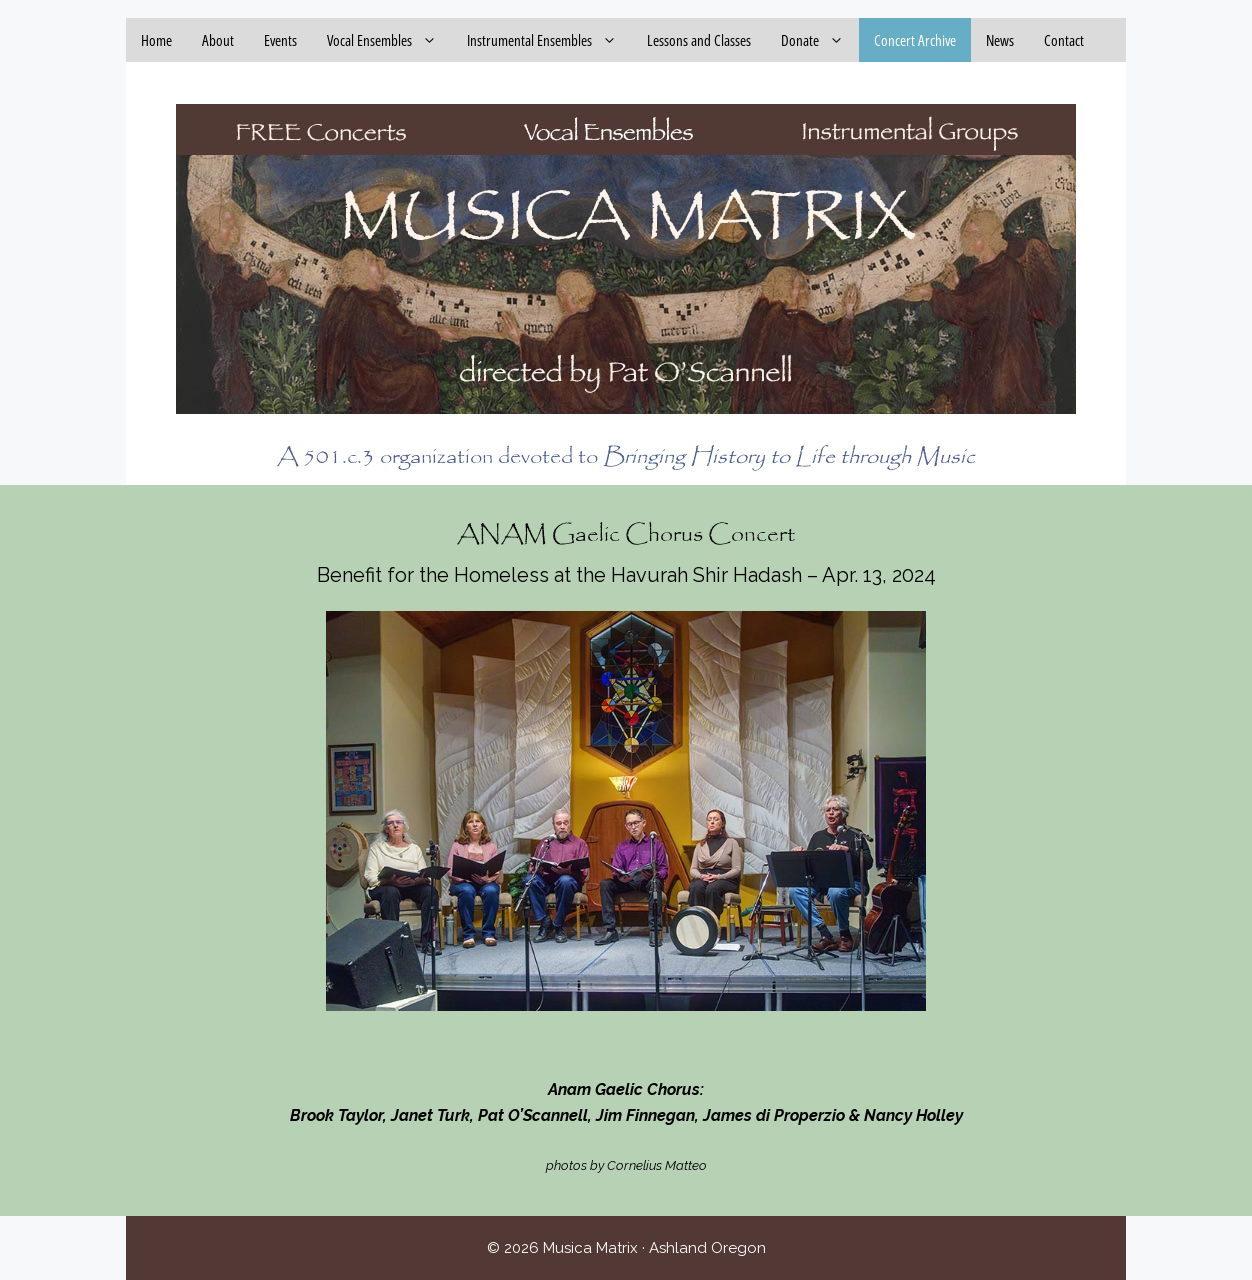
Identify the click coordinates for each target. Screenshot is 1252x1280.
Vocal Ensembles (389, 40)
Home (156, 40)
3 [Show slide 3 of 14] (509, 1045)
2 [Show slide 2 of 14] (483, 1045)
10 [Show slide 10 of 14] (691, 1045)
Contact (1064, 40)
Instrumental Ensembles (549, 40)
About (218, 40)
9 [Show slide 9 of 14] (665, 1045)
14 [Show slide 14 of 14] (795, 1045)
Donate (820, 40)
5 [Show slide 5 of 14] (561, 1045)
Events (280, 40)
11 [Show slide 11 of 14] (717, 1045)
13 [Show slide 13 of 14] (769, 1045)
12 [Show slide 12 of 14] (743, 1045)
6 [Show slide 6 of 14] (587, 1045)
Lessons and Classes (699, 40)
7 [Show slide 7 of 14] (613, 1045)
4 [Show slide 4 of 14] (535, 1045)
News (1000, 40)
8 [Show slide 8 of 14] (639, 1045)
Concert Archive (915, 40)
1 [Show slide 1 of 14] (457, 1045)
